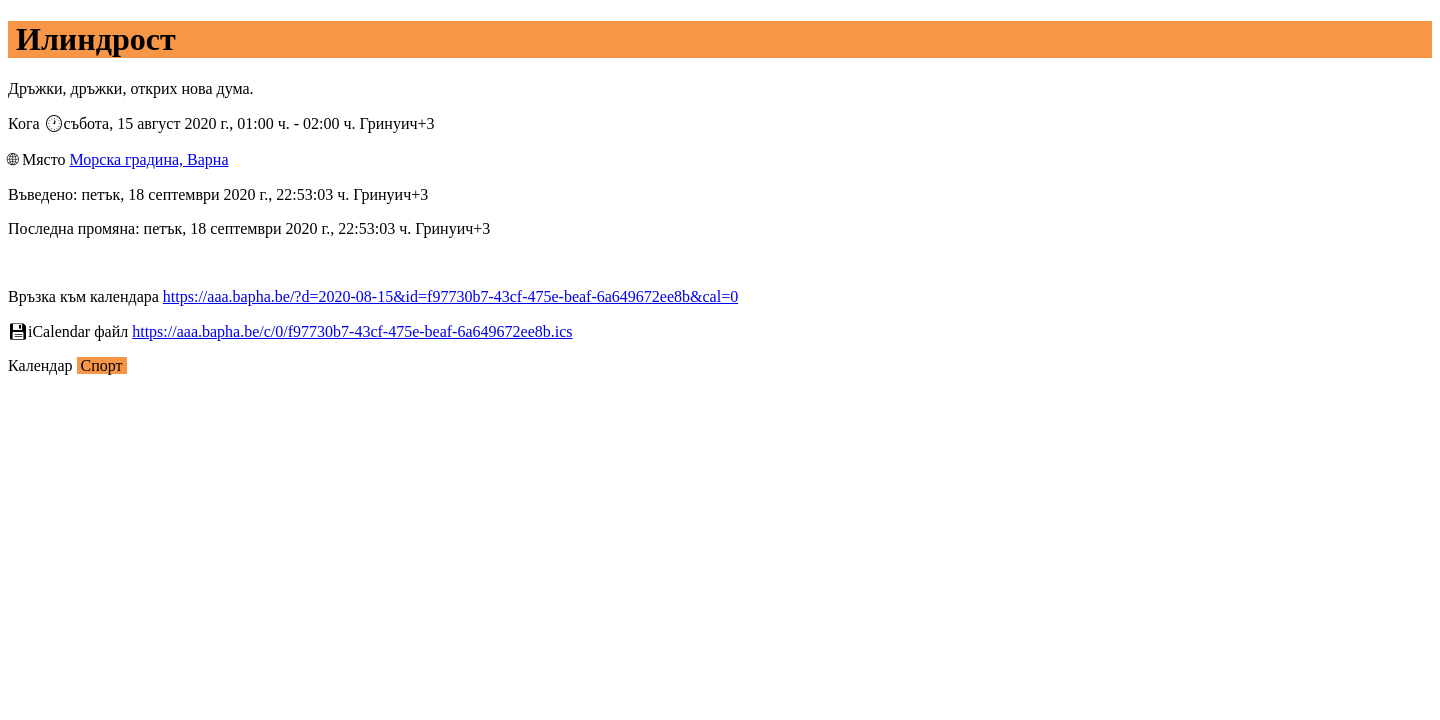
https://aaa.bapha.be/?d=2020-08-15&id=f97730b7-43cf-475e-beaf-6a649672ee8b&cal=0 (450, 296)
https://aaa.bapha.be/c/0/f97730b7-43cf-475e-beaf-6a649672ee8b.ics (352, 331)
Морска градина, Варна (148, 159)
